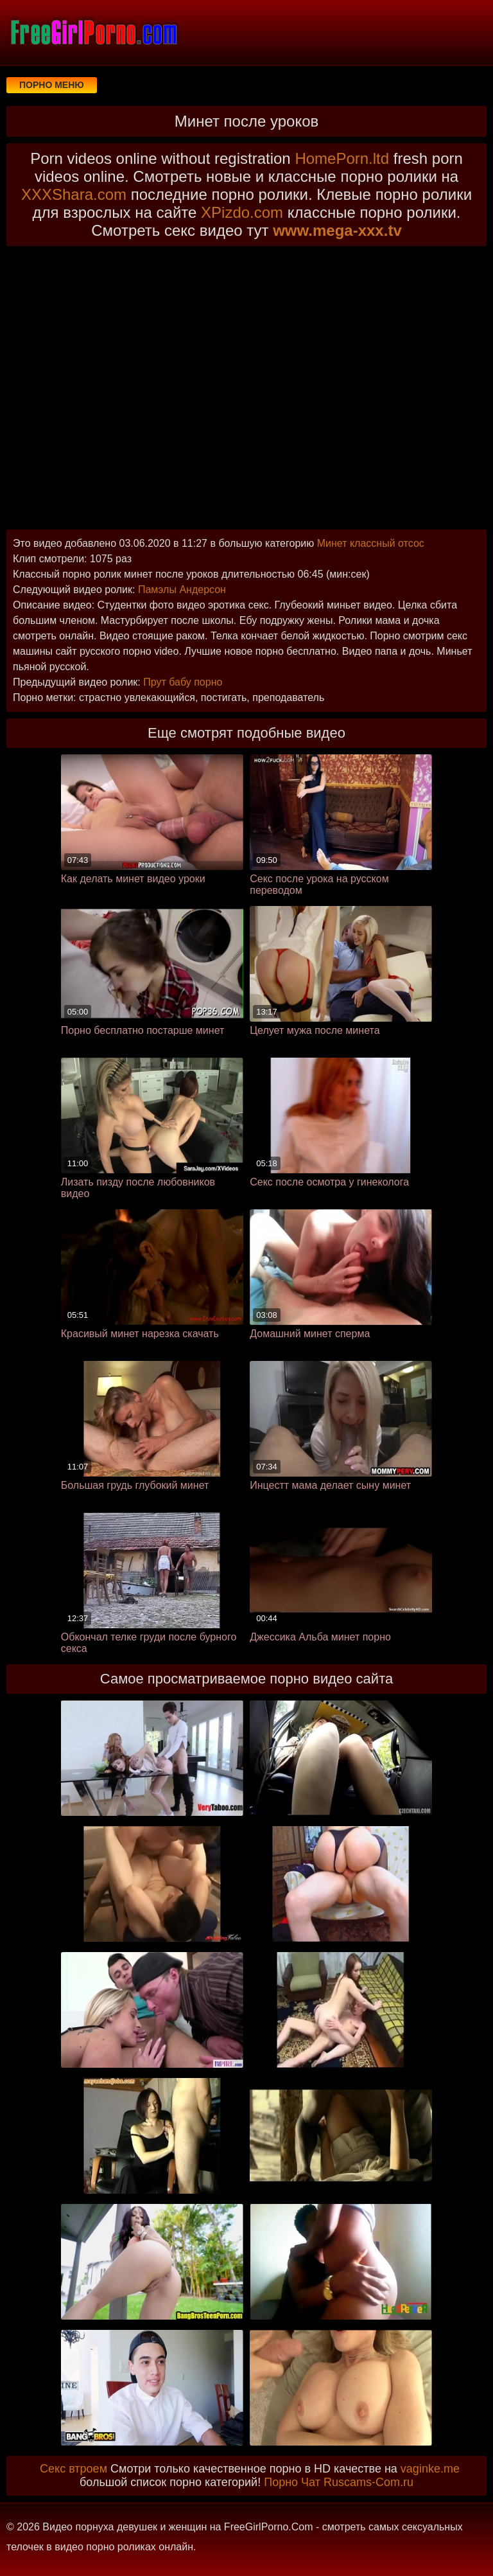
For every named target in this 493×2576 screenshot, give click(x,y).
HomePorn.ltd (342, 158)
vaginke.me (430, 2468)
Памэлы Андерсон (182, 589)
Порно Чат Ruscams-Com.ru (338, 2482)
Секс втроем (73, 2468)
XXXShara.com (73, 194)
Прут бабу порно (182, 682)
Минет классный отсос (370, 543)
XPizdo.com (242, 212)
